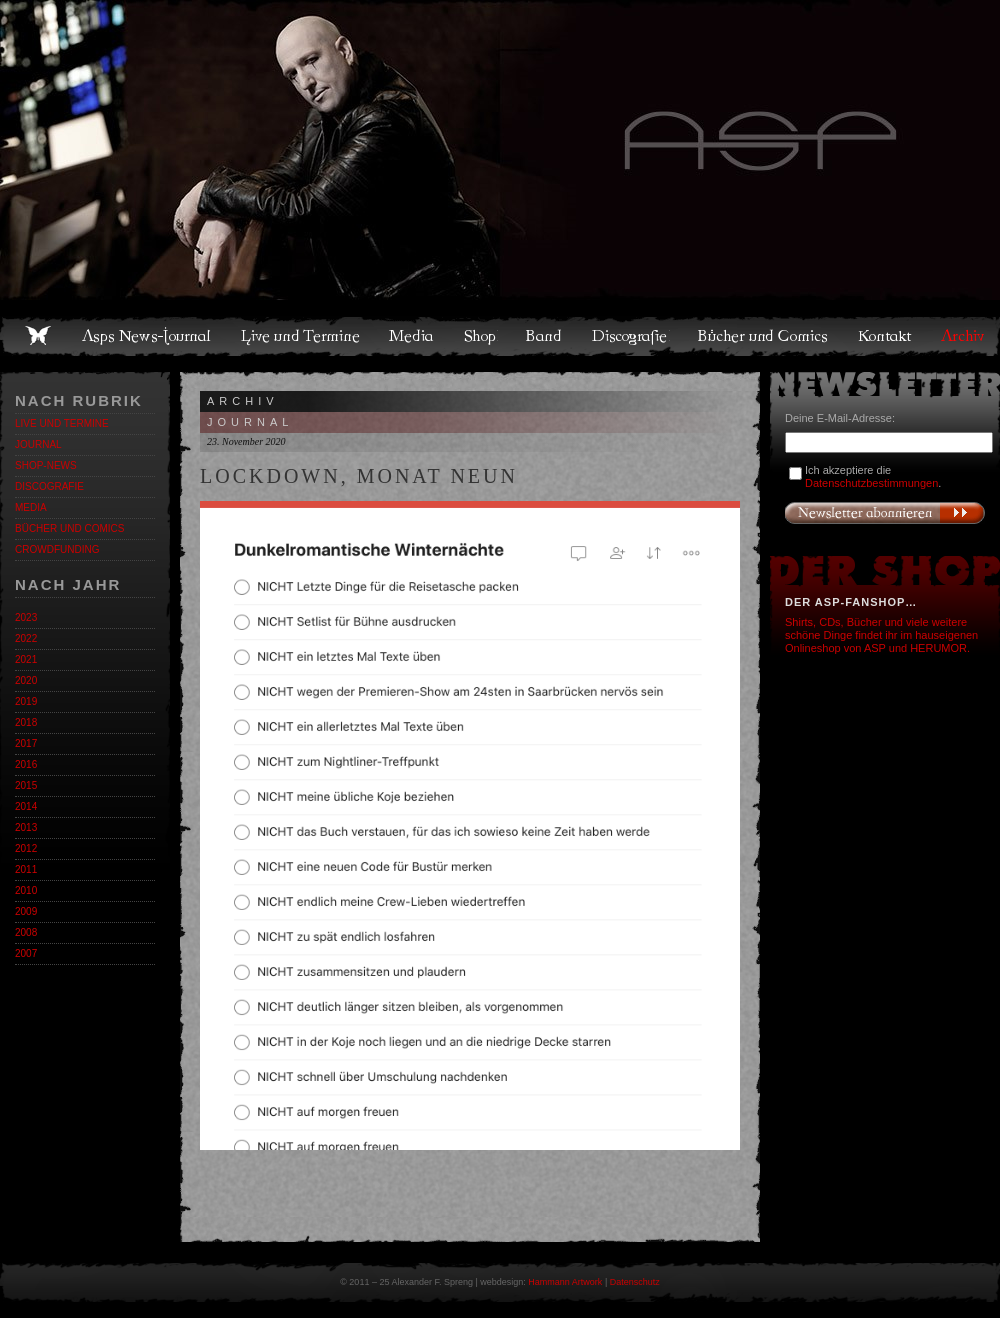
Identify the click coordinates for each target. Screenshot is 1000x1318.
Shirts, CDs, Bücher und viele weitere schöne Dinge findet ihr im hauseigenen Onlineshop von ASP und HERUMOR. (881, 635)
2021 (26, 659)
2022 (26, 638)
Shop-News (46, 465)
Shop (481, 336)
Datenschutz (635, 1282)
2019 (26, 701)
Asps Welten (500, 150)
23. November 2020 (246, 441)
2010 (26, 890)
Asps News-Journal (147, 336)
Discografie (631, 336)
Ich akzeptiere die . (873, 476)
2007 (26, 953)
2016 (26, 764)
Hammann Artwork (565, 1282)
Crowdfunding (57, 549)
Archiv (964, 336)
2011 (26, 869)
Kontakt (885, 336)
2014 (26, 806)
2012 (26, 848)
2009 (26, 911)
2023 (26, 617)
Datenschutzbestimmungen (871, 483)
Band (545, 336)
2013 (26, 827)
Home (38, 336)
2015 (26, 785)
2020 (26, 680)
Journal (38, 444)
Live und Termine (301, 336)
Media (412, 336)
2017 (26, 743)
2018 (26, 722)
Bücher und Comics (764, 336)
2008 (26, 932)
